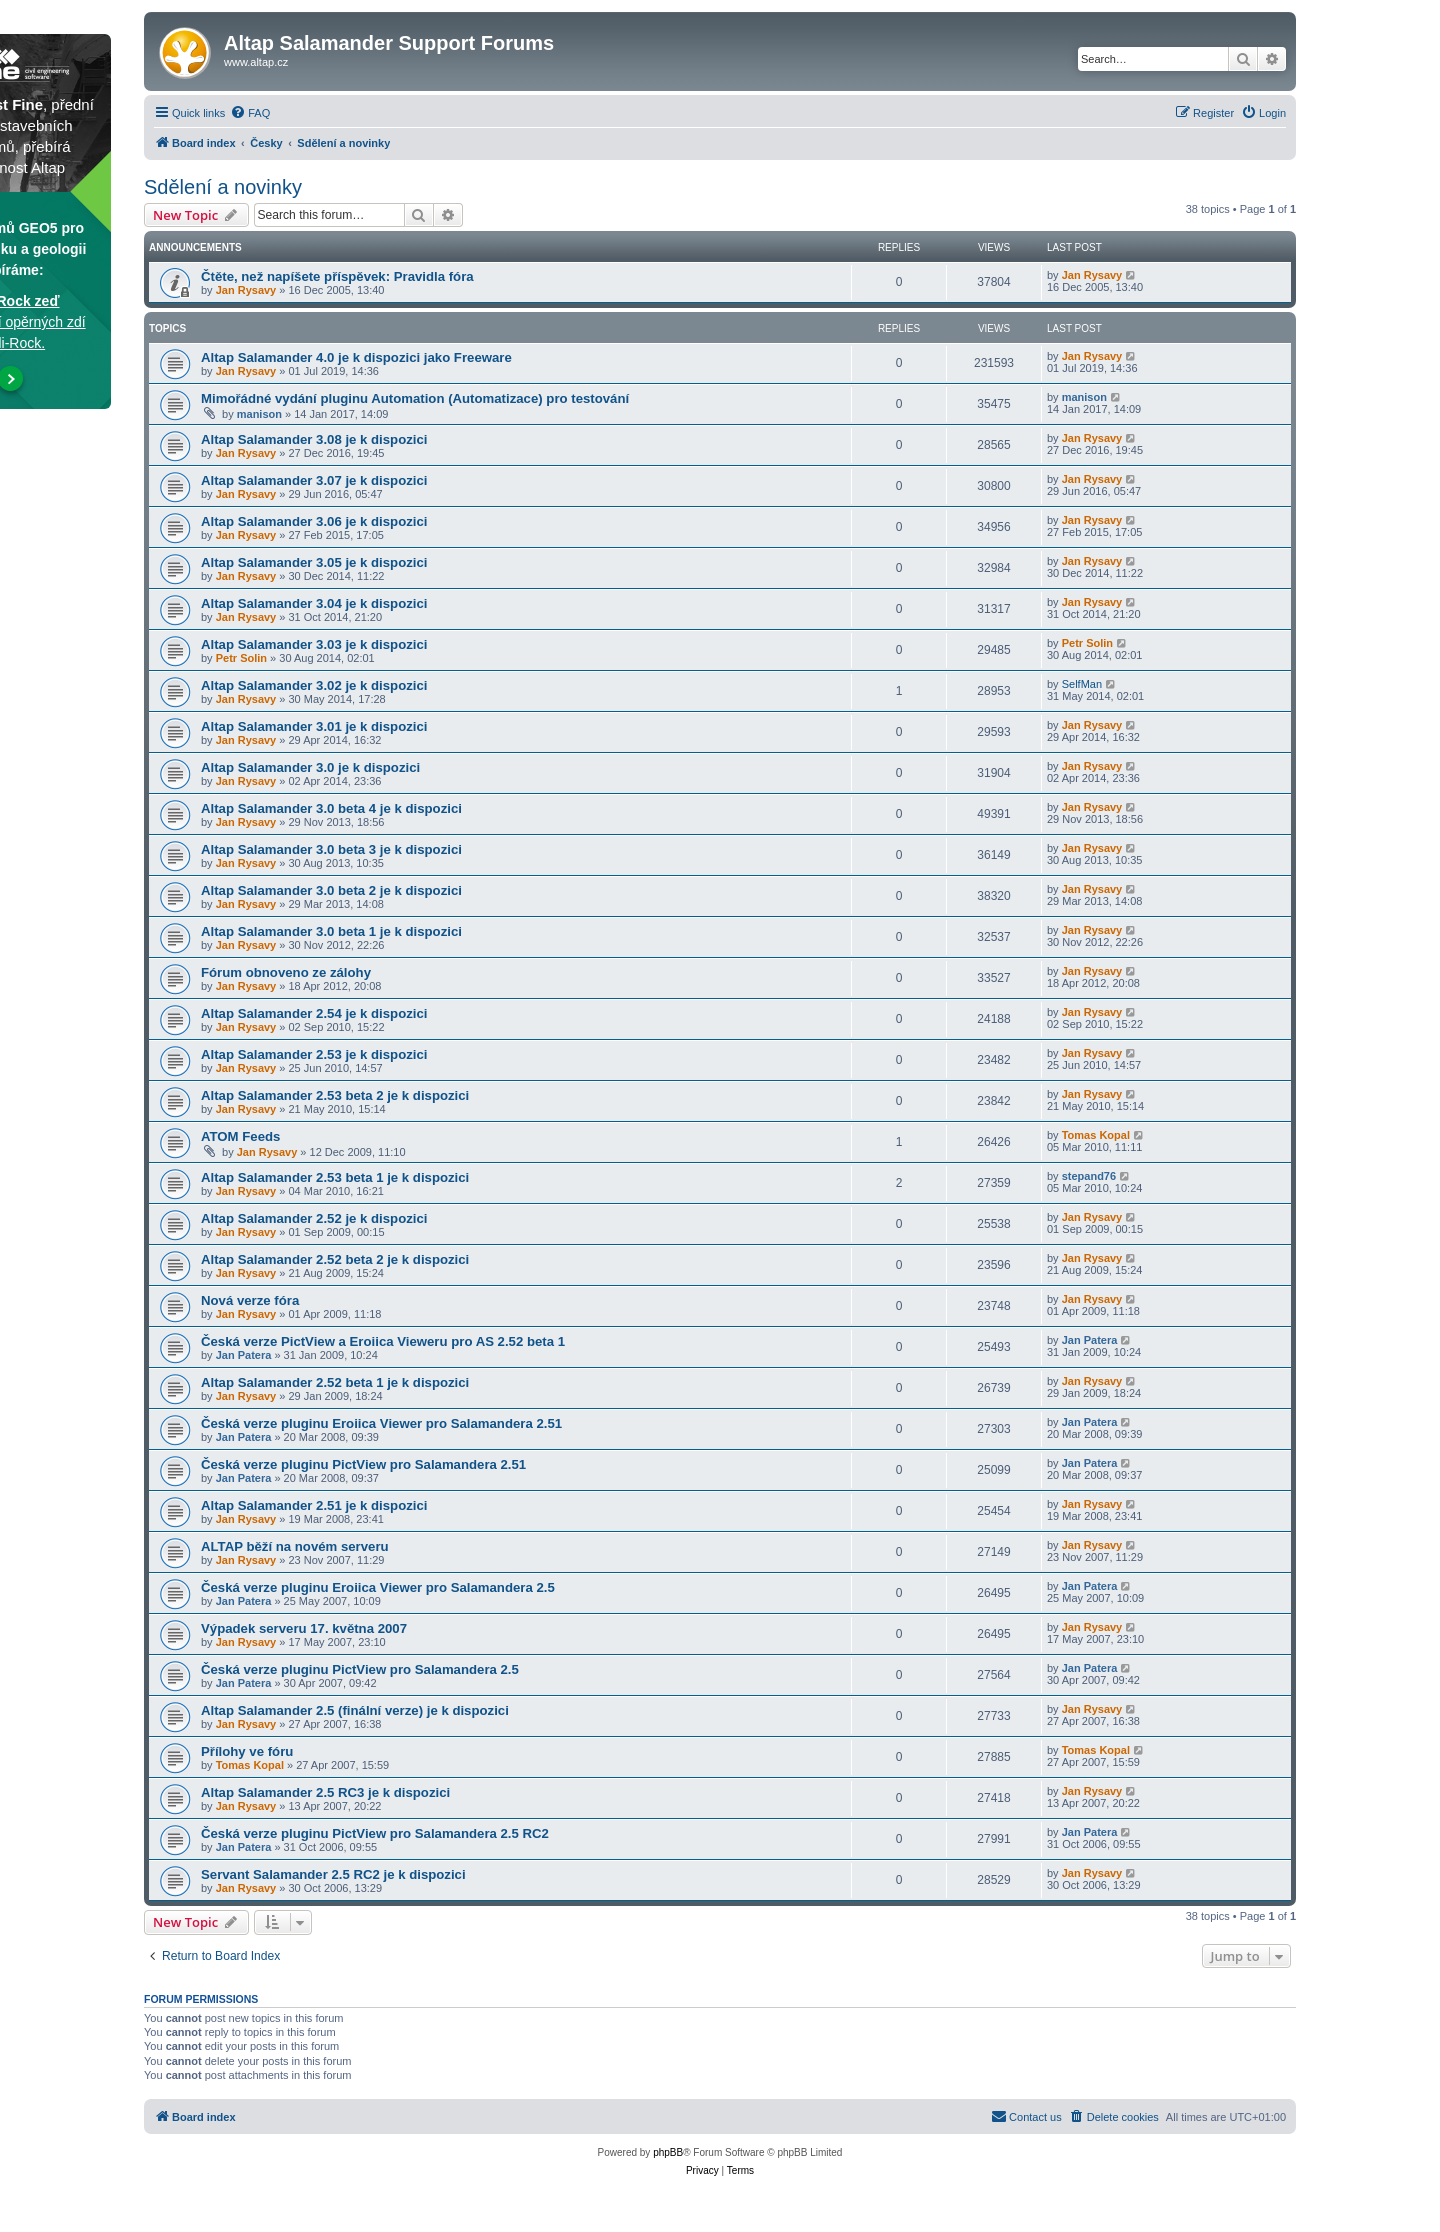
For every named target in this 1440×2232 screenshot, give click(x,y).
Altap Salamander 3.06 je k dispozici (314, 521)
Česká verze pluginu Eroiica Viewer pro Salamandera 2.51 (381, 1423)
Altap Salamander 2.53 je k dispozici (314, 1054)
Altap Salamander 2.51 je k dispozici (314, 1505)
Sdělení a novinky (223, 187)
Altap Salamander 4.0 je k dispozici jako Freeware (356, 357)
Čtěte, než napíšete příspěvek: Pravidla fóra (337, 276)
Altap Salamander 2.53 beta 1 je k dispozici (335, 1177)
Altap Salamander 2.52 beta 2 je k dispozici (335, 1259)
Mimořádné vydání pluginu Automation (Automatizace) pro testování (415, 398)
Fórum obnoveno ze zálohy (286, 972)
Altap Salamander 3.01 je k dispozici (314, 726)
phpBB (668, 2152)
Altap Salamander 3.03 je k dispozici (314, 644)
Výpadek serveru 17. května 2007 (304, 1628)
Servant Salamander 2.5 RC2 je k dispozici (333, 1874)
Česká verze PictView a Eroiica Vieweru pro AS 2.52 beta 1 (383, 1341)
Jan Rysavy (246, 290)
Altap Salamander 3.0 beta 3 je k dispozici (331, 849)
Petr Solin (241, 658)
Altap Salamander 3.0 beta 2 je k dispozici (331, 890)
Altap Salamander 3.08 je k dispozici (314, 439)
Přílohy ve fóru (247, 1751)
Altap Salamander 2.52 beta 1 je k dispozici (335, 1382)
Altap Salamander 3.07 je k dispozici (314, 480)
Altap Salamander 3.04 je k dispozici (314, 603)
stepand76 (1089, 1176)
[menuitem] (250, 113)
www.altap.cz (256, 62)
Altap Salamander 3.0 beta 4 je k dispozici (331, 808)
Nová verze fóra (250, 1300)
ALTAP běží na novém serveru (295, 1546)
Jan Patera (244, 1355)
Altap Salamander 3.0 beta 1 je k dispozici (331, 931)
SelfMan (1082, 684)
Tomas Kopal (1096, 1135)
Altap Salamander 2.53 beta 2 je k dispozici (335, 1095)
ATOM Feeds (240, 1136)
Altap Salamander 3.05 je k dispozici (314, 562)
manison (259, 414)
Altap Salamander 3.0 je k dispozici (310, 767)
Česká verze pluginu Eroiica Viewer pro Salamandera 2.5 (378, 1587)
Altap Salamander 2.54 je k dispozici (314, 1013)
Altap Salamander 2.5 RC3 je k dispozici (325, 1792)
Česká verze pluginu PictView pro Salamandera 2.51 (363, 1464)
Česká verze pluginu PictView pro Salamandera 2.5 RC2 (375, 1833)
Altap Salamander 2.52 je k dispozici (314, 1218)
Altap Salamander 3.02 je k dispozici (314, 685)
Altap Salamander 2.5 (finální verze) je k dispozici (355, 1710)
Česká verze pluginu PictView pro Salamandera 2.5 (360, 1669)
